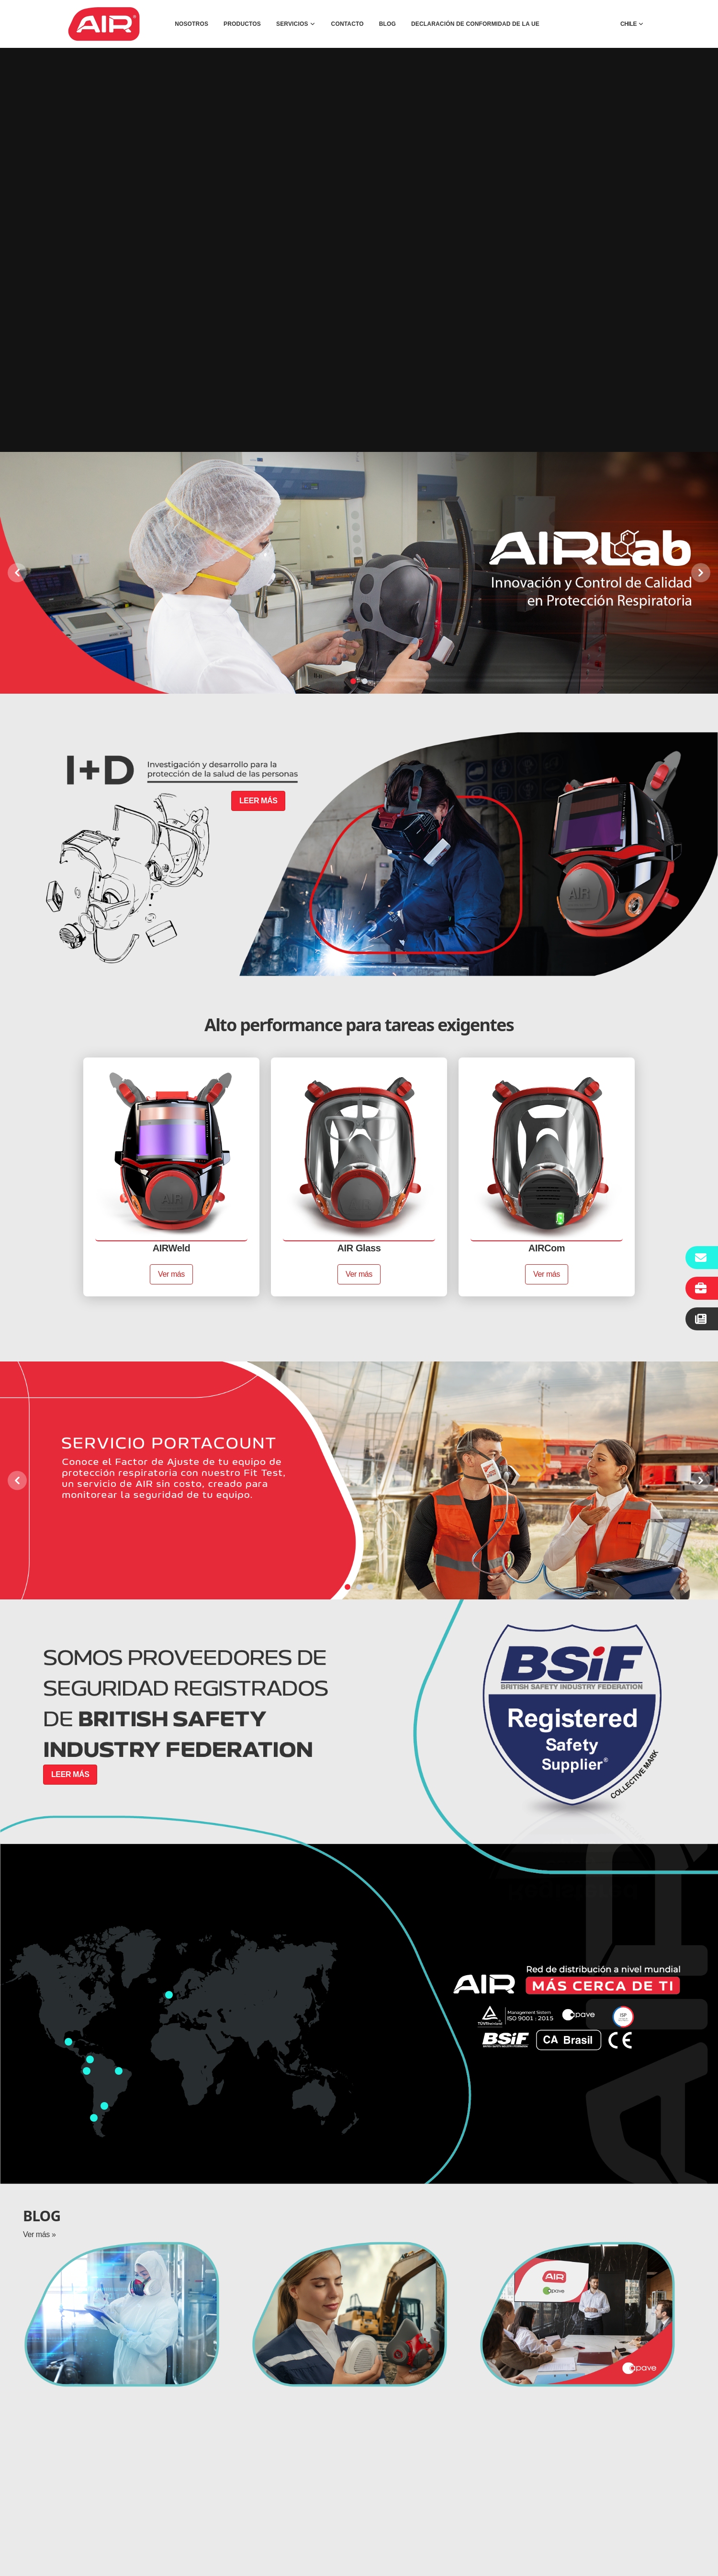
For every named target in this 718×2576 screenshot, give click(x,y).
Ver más (171, 1274)
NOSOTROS (191, 24)
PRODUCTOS (242, 24)
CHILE (632, 24)
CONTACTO (347, 24)
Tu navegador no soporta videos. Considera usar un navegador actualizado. (359, 250)
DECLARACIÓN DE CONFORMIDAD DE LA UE (475, 24)
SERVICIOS (296, 24)
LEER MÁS (258, 801)
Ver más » (39, 2234)
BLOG (387, 24)
